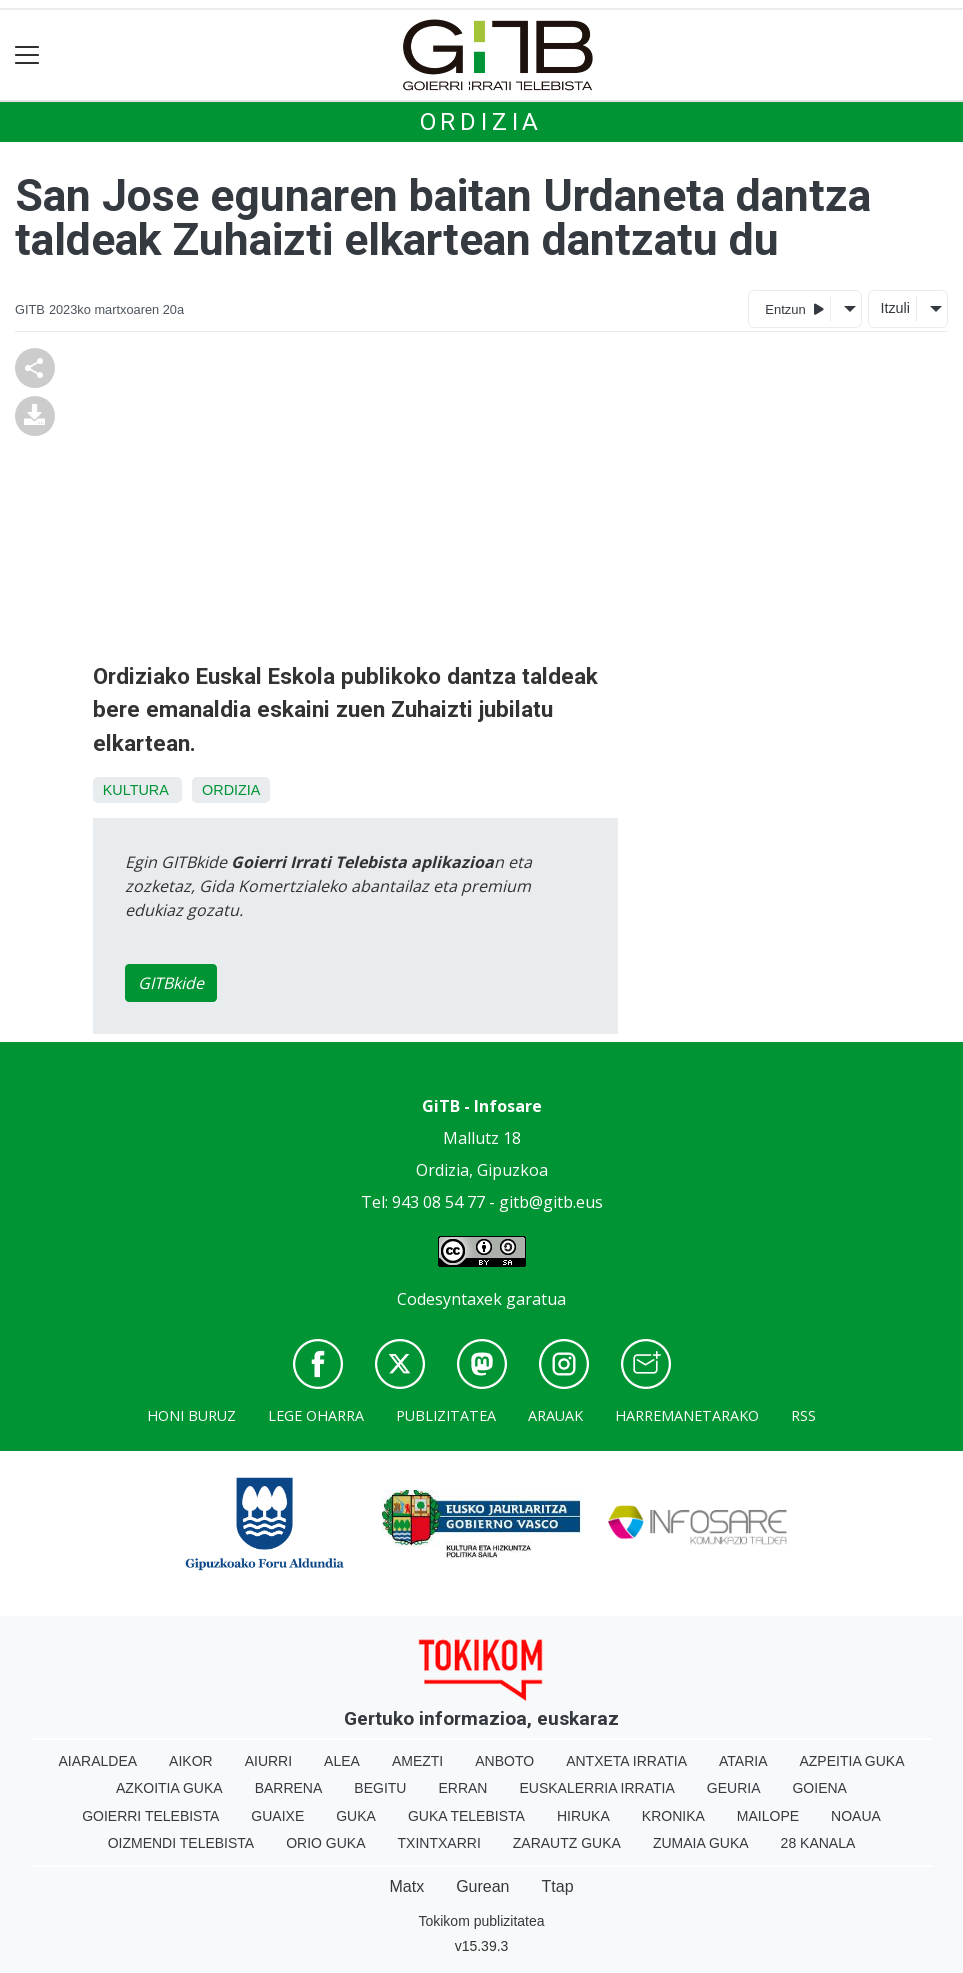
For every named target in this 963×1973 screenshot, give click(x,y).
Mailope (768, 1816)
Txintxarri (439, 1843)
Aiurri (268, 1761)
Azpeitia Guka (851, 1761)
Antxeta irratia (626, 1761)
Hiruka (583, 1816)
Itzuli (895, 308)
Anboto (504, 1761)
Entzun (794, 308)
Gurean (482, 1886)
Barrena (289, 1788)
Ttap (558, 1886)
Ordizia (482, 122)
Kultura (135, 790)
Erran (462, 1788)
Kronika (673, 1816)
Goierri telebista (150, 1816)
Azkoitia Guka (169, 1788)
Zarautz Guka (567, 1843)
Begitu (380, 1788)
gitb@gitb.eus (551, 1202)
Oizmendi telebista (181, 1843)
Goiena (819, 1788)
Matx (406, 1886)
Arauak (555, 1415)
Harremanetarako (687, 1415)
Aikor (191, 1761)
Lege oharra (316, 1415)
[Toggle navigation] (27, 55)
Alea (342, 1761)
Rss (803, 1415)
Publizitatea (446, 1415)
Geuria (734, 1788)
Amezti (417, 1761)
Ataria (743, 1761)
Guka (356, 1816)
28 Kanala (818, 1843)
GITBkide (171, 983)
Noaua (856, 1816)
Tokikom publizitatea (481, 1921)
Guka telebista (466, 1816)
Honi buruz (191, 1415)
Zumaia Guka (701, 1843)
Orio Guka (325, 1843)
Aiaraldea (97, 1761)
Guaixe (277, 1816)
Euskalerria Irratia (596, 1788)
